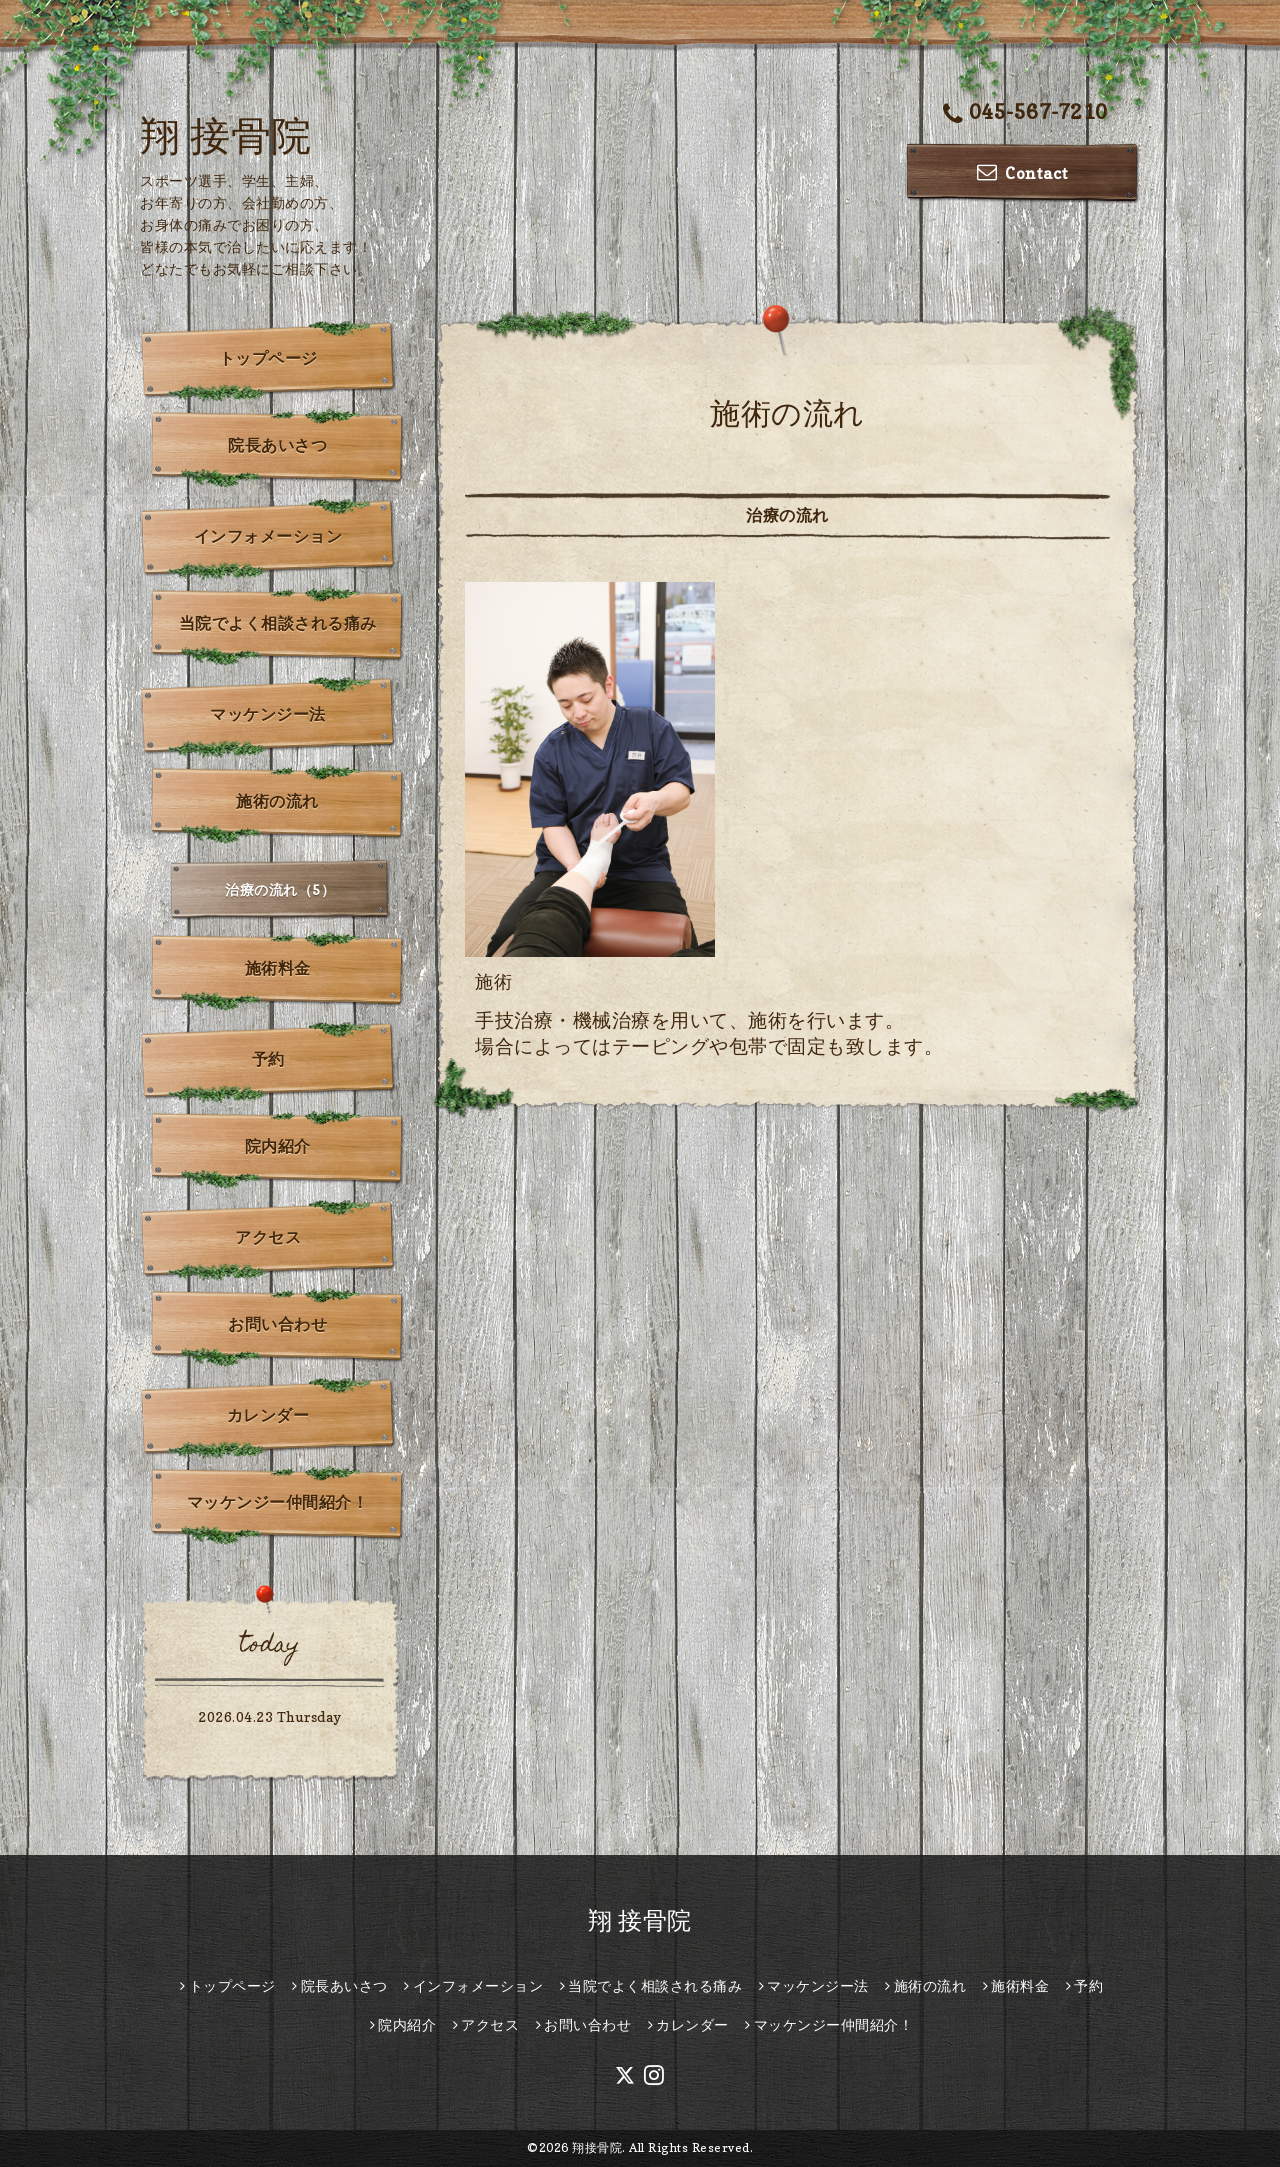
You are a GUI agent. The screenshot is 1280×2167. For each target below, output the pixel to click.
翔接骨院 (597, 2147)
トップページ (268, 358)
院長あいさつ (277, 445)
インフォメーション (268, 536)
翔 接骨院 (226, 135)
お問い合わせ (277, 1324)
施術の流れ (277, 801)
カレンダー (268, 1415)
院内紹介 (278, 1146)
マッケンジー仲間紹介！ (278, 1502)
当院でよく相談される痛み (278, 623)
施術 (493, 981)
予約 (268, 1059)
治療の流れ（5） (280, 889)
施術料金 (278, 968)
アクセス (268, 1237)
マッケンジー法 (268, 714)
